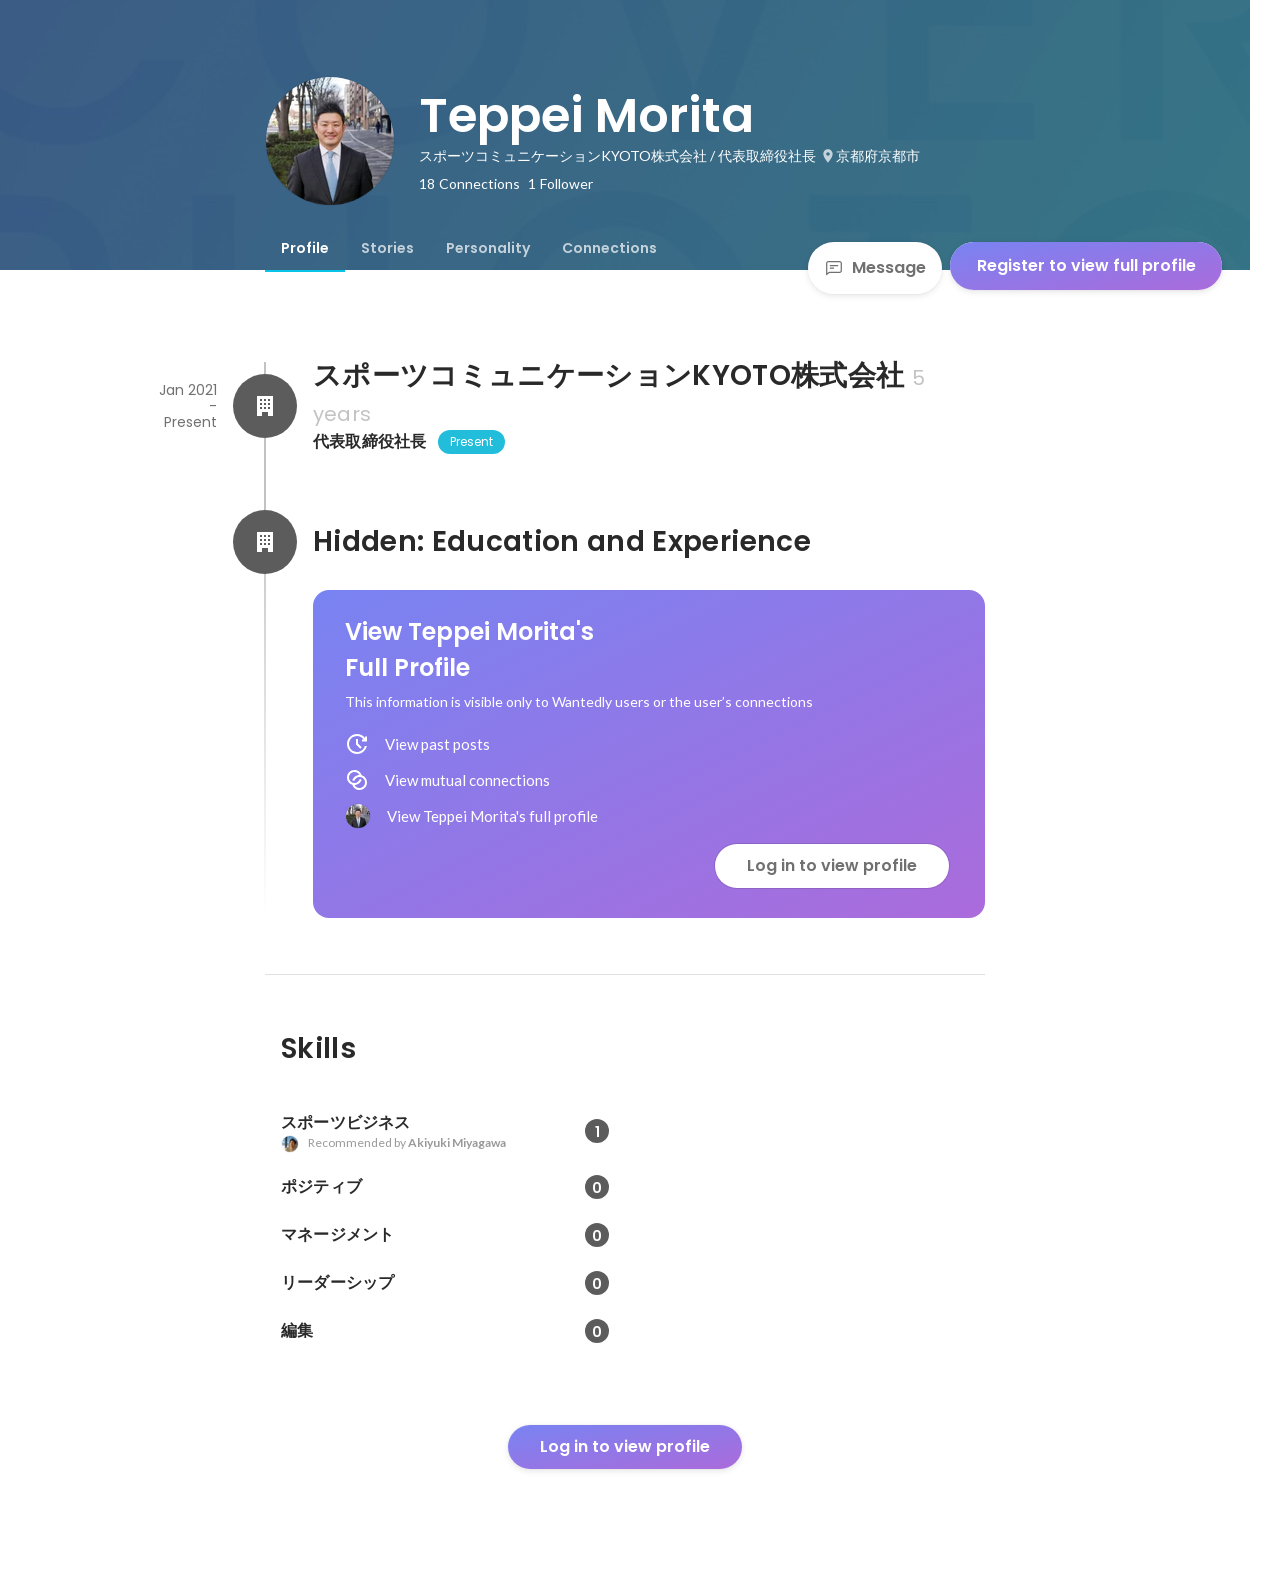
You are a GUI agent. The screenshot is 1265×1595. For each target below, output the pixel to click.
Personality (488, 248)
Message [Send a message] (875, 267)
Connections (609, 248)
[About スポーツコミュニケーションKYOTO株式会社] (265, 406)
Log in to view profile (832, 865)
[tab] (305, 248)
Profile (305, 248)
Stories (387, 248)
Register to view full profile (1086, 265)
